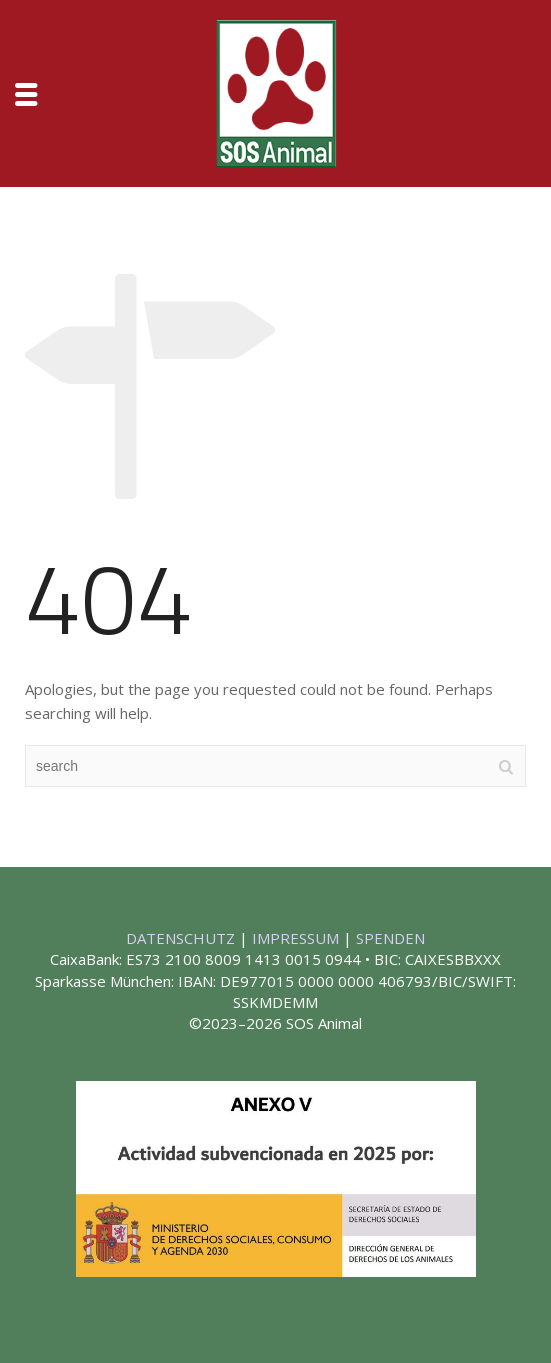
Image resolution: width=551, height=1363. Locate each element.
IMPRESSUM (297, 938)
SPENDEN (390, 938)
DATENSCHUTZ (182, 938)
